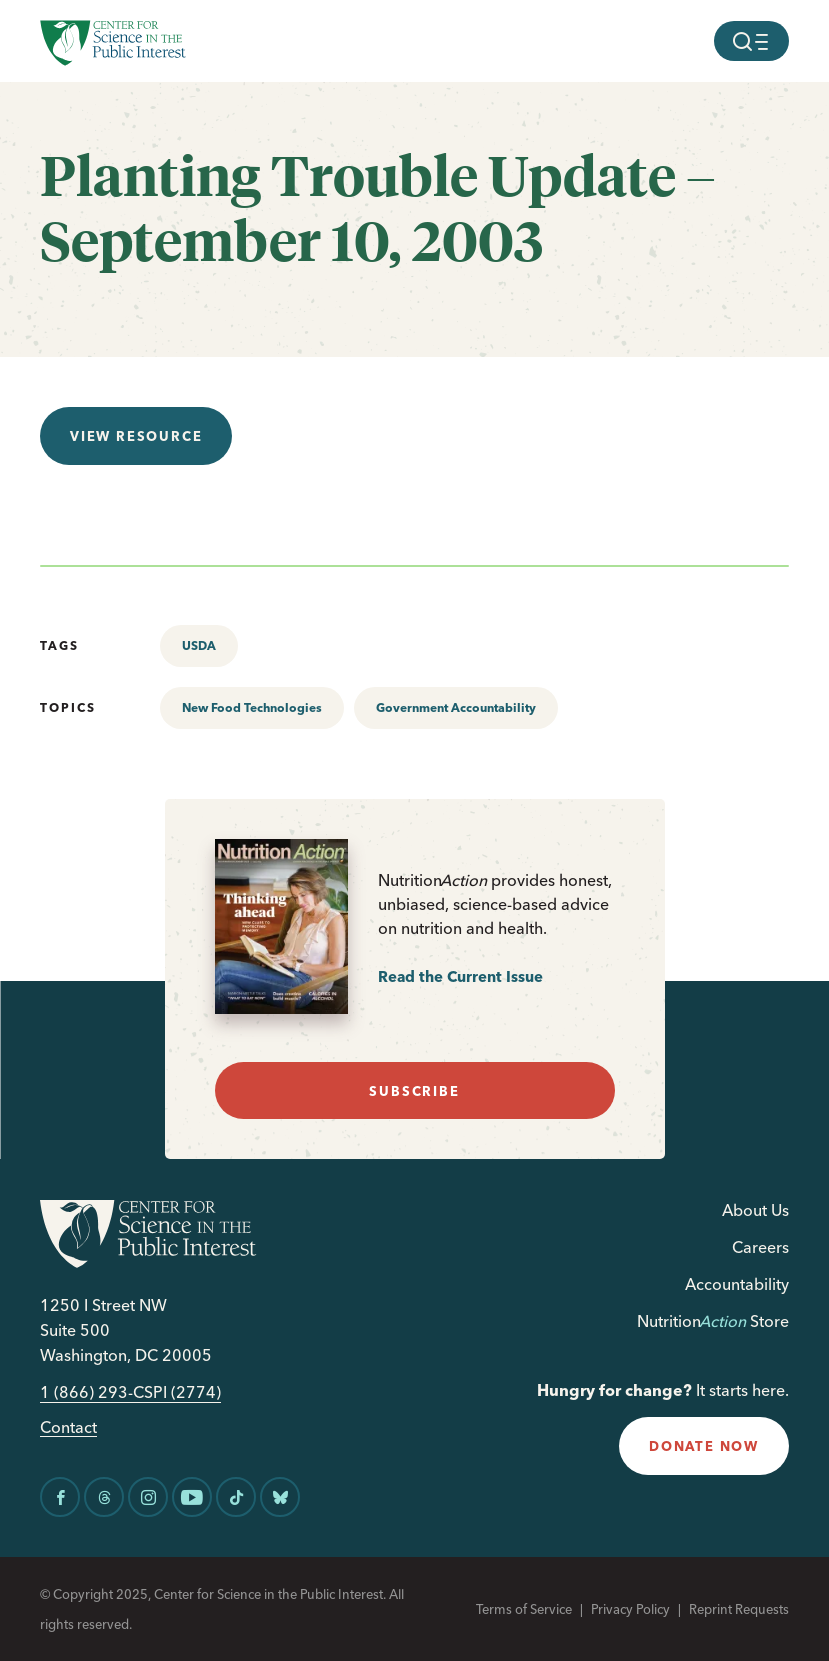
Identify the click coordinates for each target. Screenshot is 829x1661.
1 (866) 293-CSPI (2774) (130, 1392)
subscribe (414, 1091)
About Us (755, 1210)
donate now (704, 1446)
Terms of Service (524, 1609)
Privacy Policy (630, 1609)
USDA (199, 645)
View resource (136, 436)
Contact (68, 1427)
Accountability (737, 1284)
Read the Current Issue (460, 976)
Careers (760, 1247)
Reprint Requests (739, 1609)
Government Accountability (456, 707)
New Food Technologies (252, 707)
